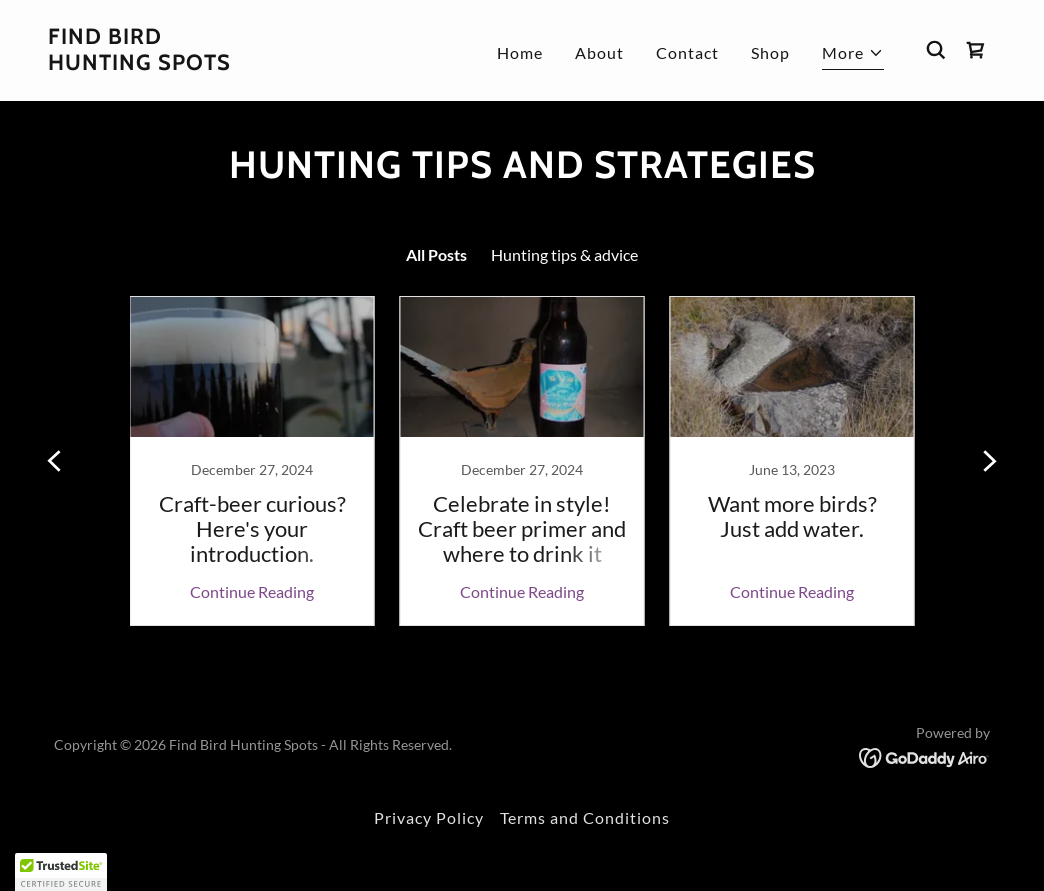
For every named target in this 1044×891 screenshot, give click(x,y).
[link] (139, 63)
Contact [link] (687, 52)
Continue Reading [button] (252, 591)
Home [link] (520, 52)
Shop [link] (770, 52)
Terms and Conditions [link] (585, 817)
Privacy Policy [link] (429, 817)
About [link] (599, 52)
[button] (853, 55)
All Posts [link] (436, 254)
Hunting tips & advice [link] (564, 254)
